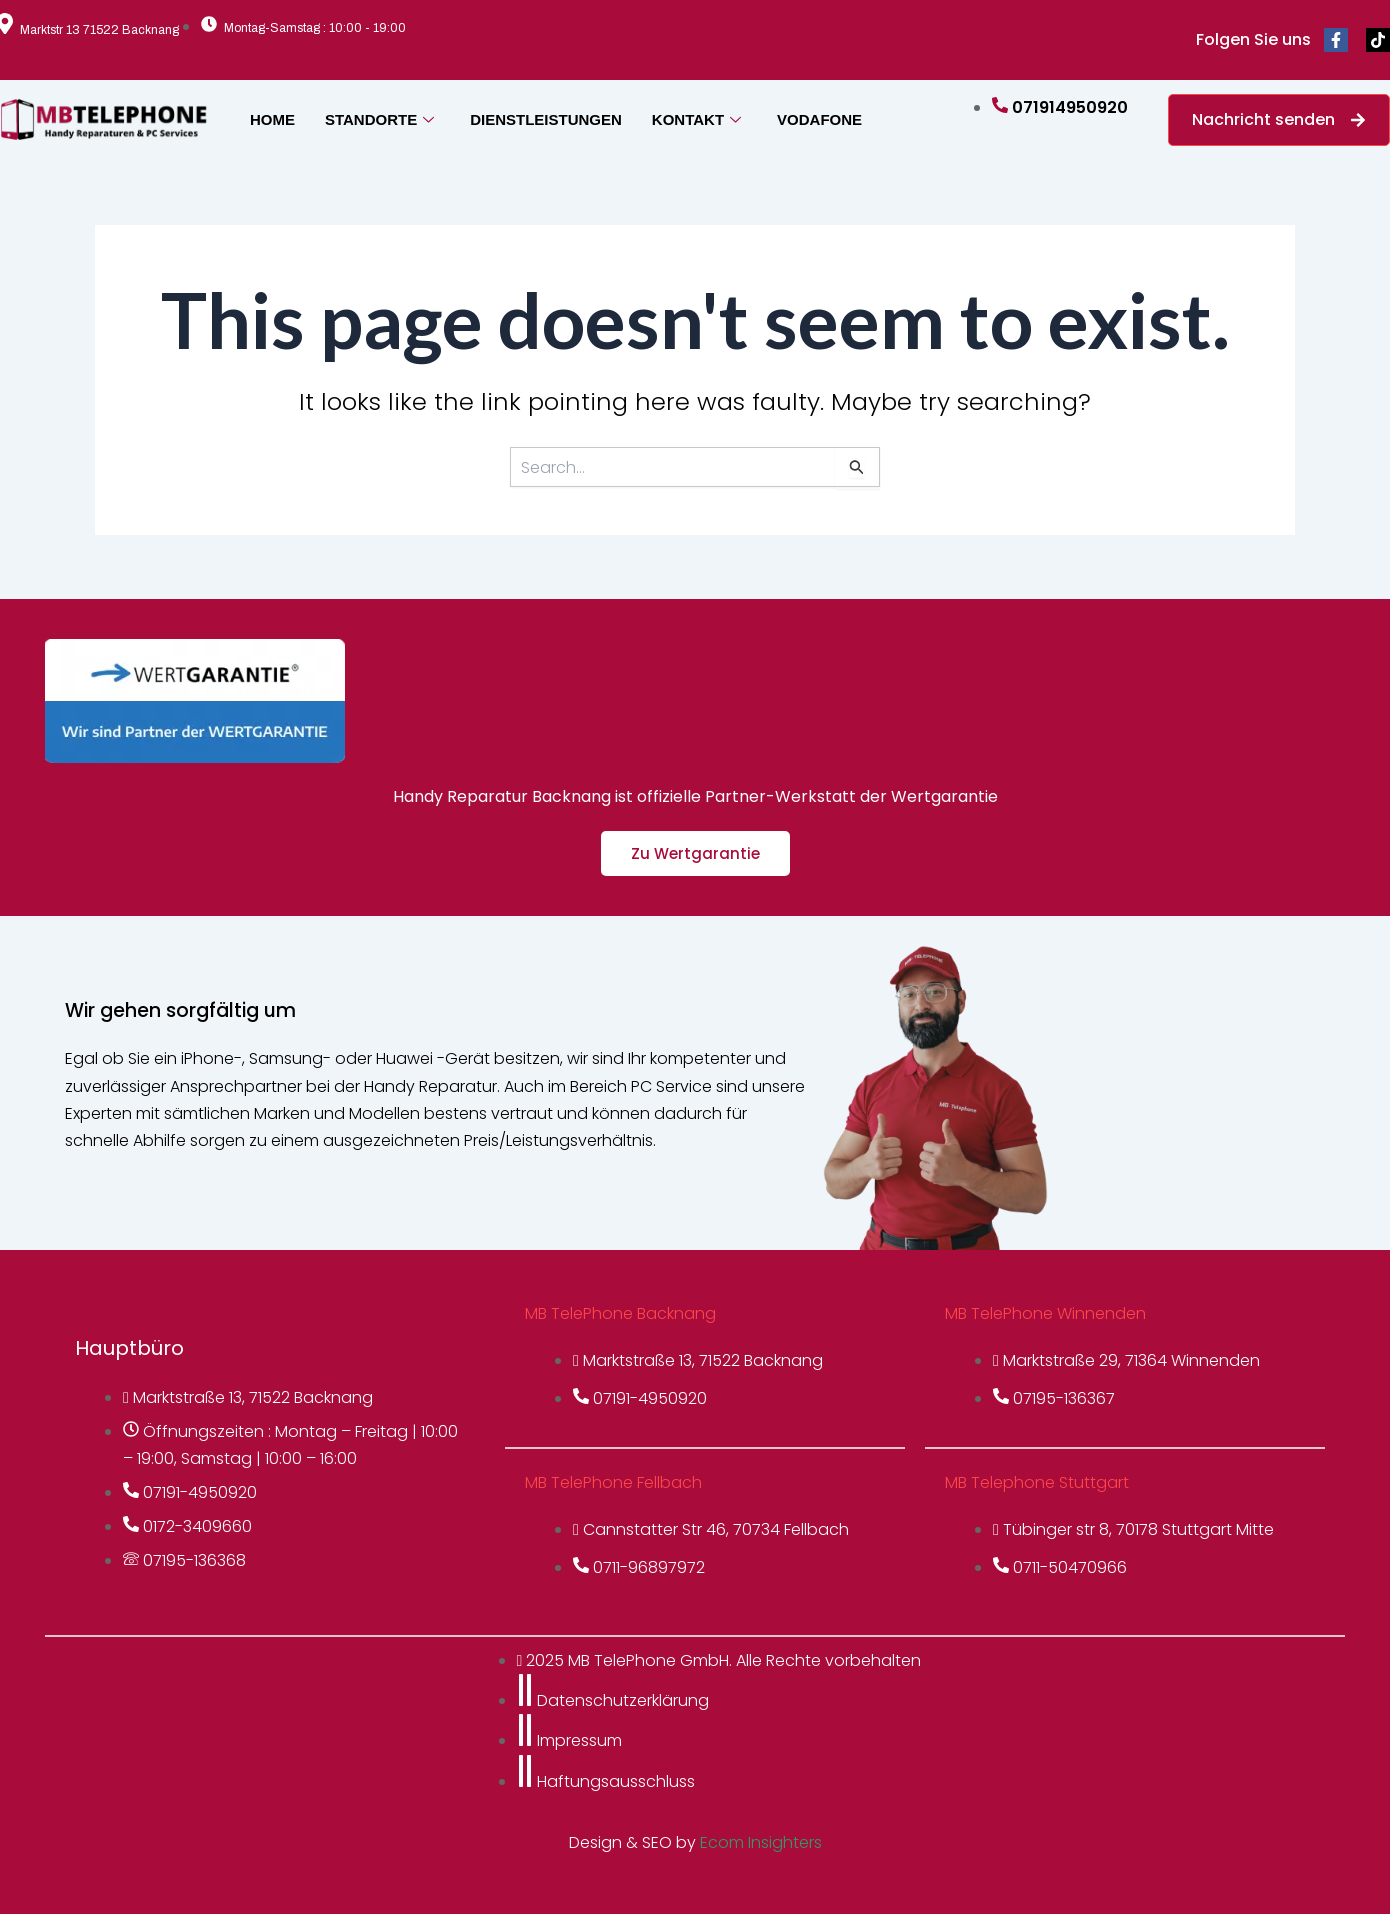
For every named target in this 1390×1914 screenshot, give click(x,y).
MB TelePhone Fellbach (613, 1482)
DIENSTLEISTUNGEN (546, 119)
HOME (272, 119)
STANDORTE (379, 119)
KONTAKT (696, 119)
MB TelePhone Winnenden (1045, 1313)
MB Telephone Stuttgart (1037, 1482)
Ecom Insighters (761, 1842)
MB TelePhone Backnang (620, 1313)
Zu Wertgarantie (695, 853)
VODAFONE (819, 119)
